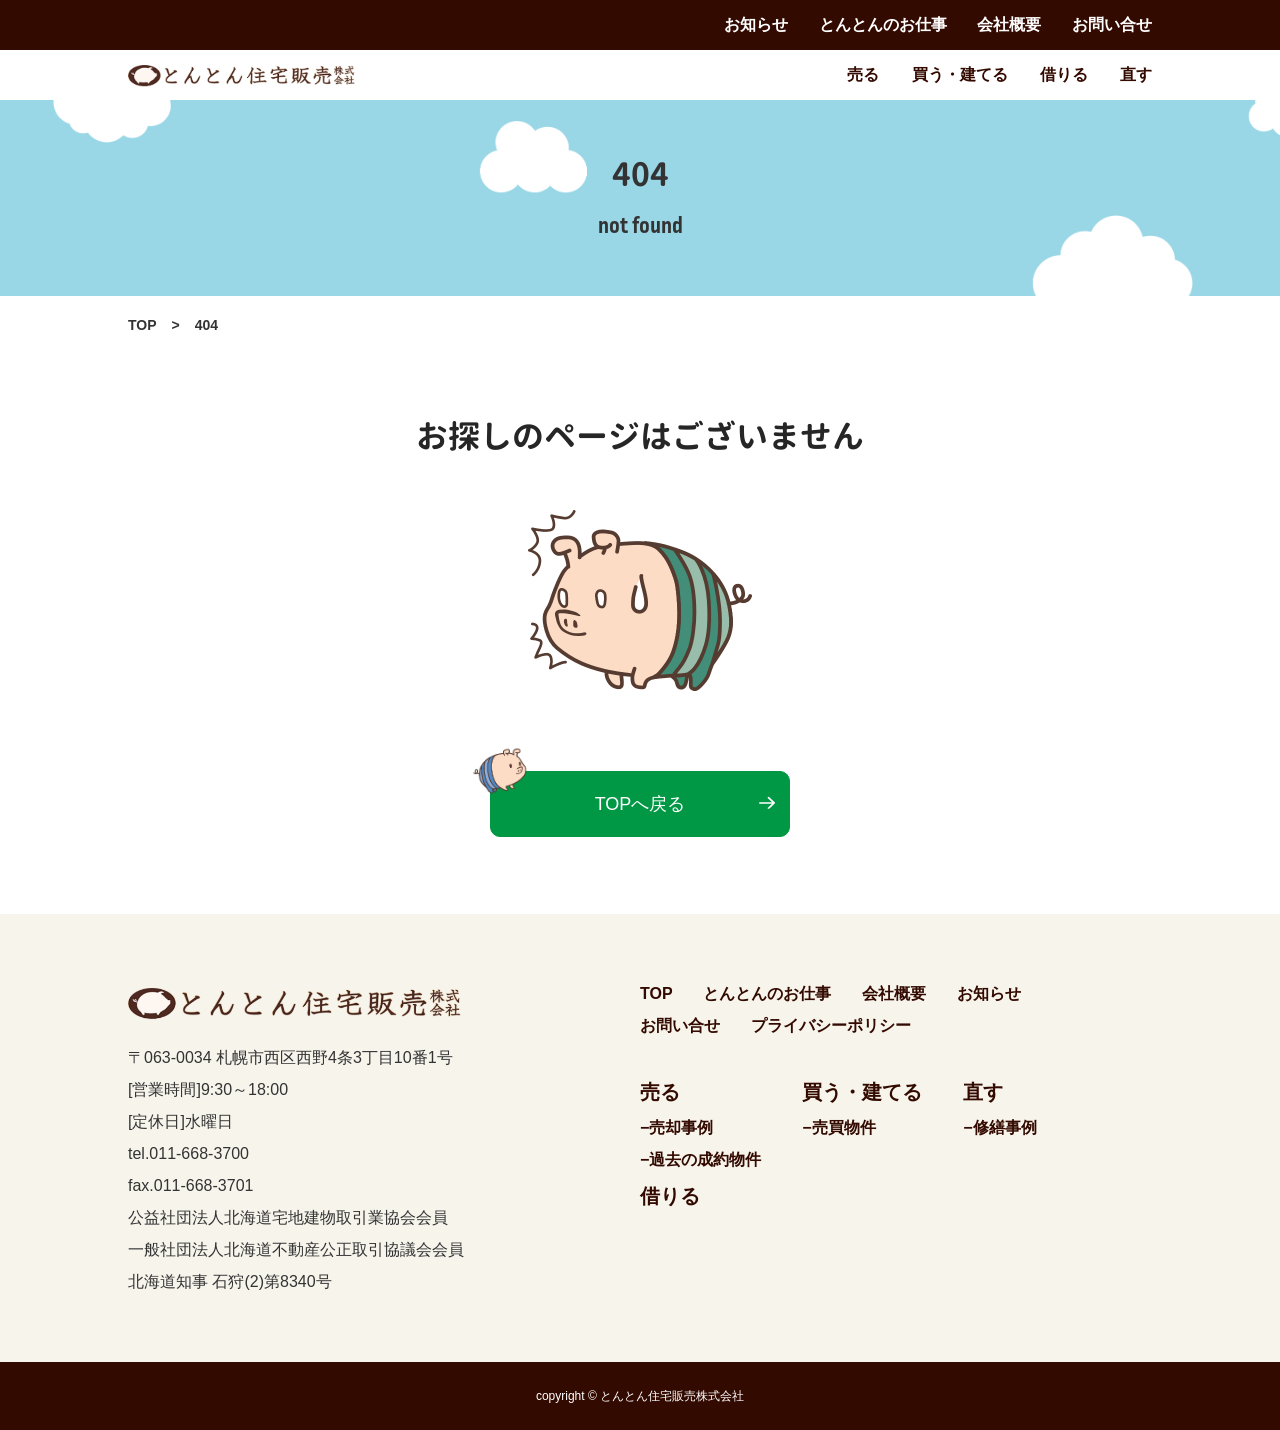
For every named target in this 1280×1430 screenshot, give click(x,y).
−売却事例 (676, 1127)
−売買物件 (838, 1127)
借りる (1064, 74)
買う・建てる (960, 74)
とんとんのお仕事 (883, 24)
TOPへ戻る (640, 804)
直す (1136, 74)
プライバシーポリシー (831, 1025)
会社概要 (1009, 24)
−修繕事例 (999, 1127)
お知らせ (756, 24)
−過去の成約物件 (700, 1159)
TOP (142, 325)
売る (863, 74)
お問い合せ (1112, 24)
